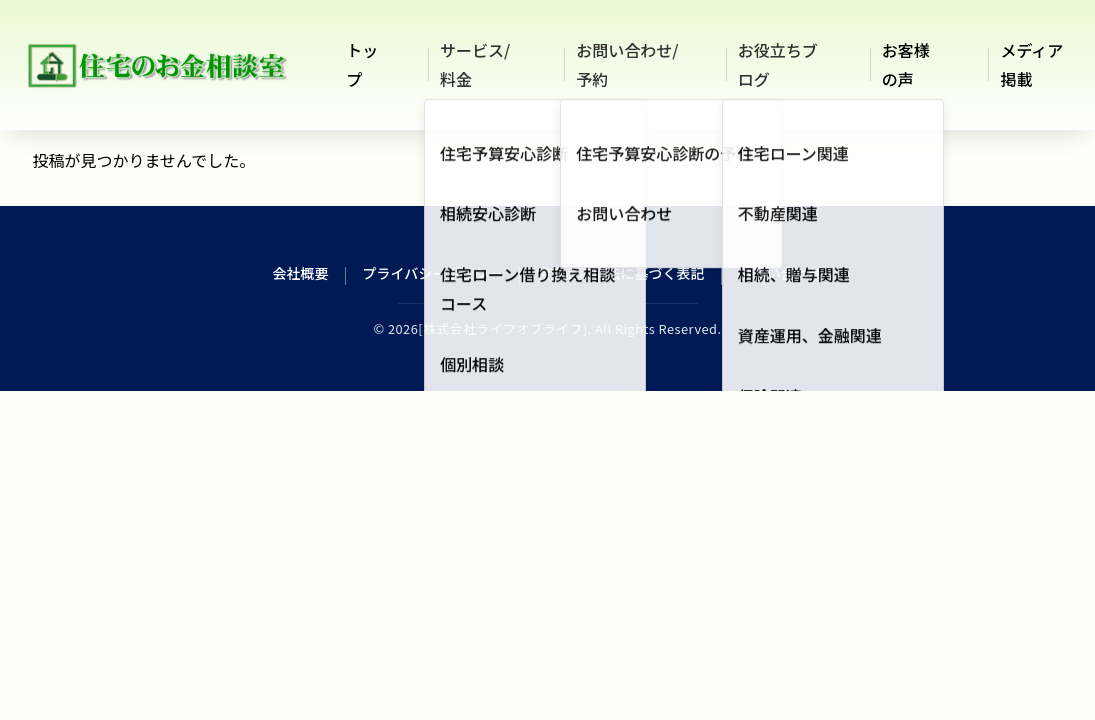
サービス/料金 (475, 64)
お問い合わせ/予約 (627, 64)
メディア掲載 (1031, 64)
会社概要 (301, 273)
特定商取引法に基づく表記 (620, 273)
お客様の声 (906, 64)
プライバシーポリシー (433, 273)
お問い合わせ (780, 273)
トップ (362, 64)
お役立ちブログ (778, 64)
